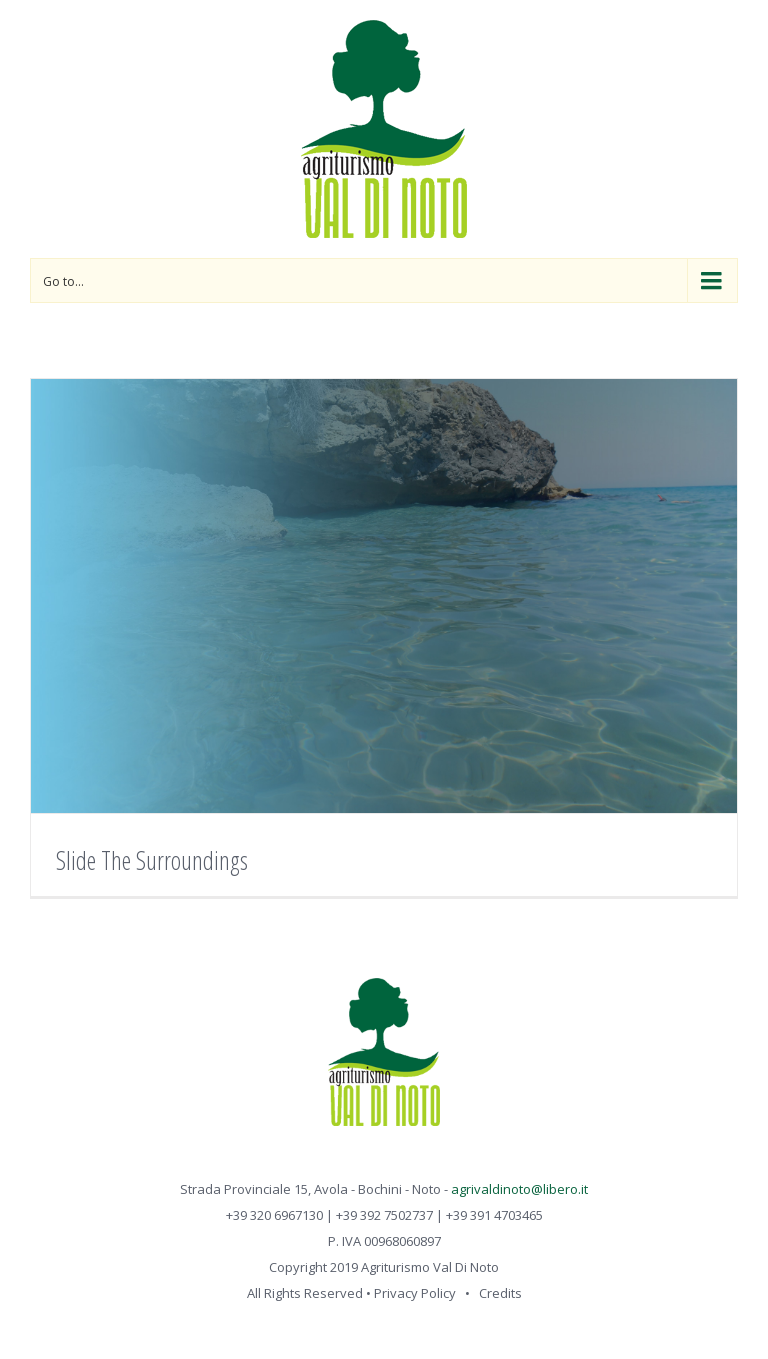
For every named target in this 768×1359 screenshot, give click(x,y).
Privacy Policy (415, 1293)
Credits (500, 1293)
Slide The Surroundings (152, 860)
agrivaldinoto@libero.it (519, 1189)
